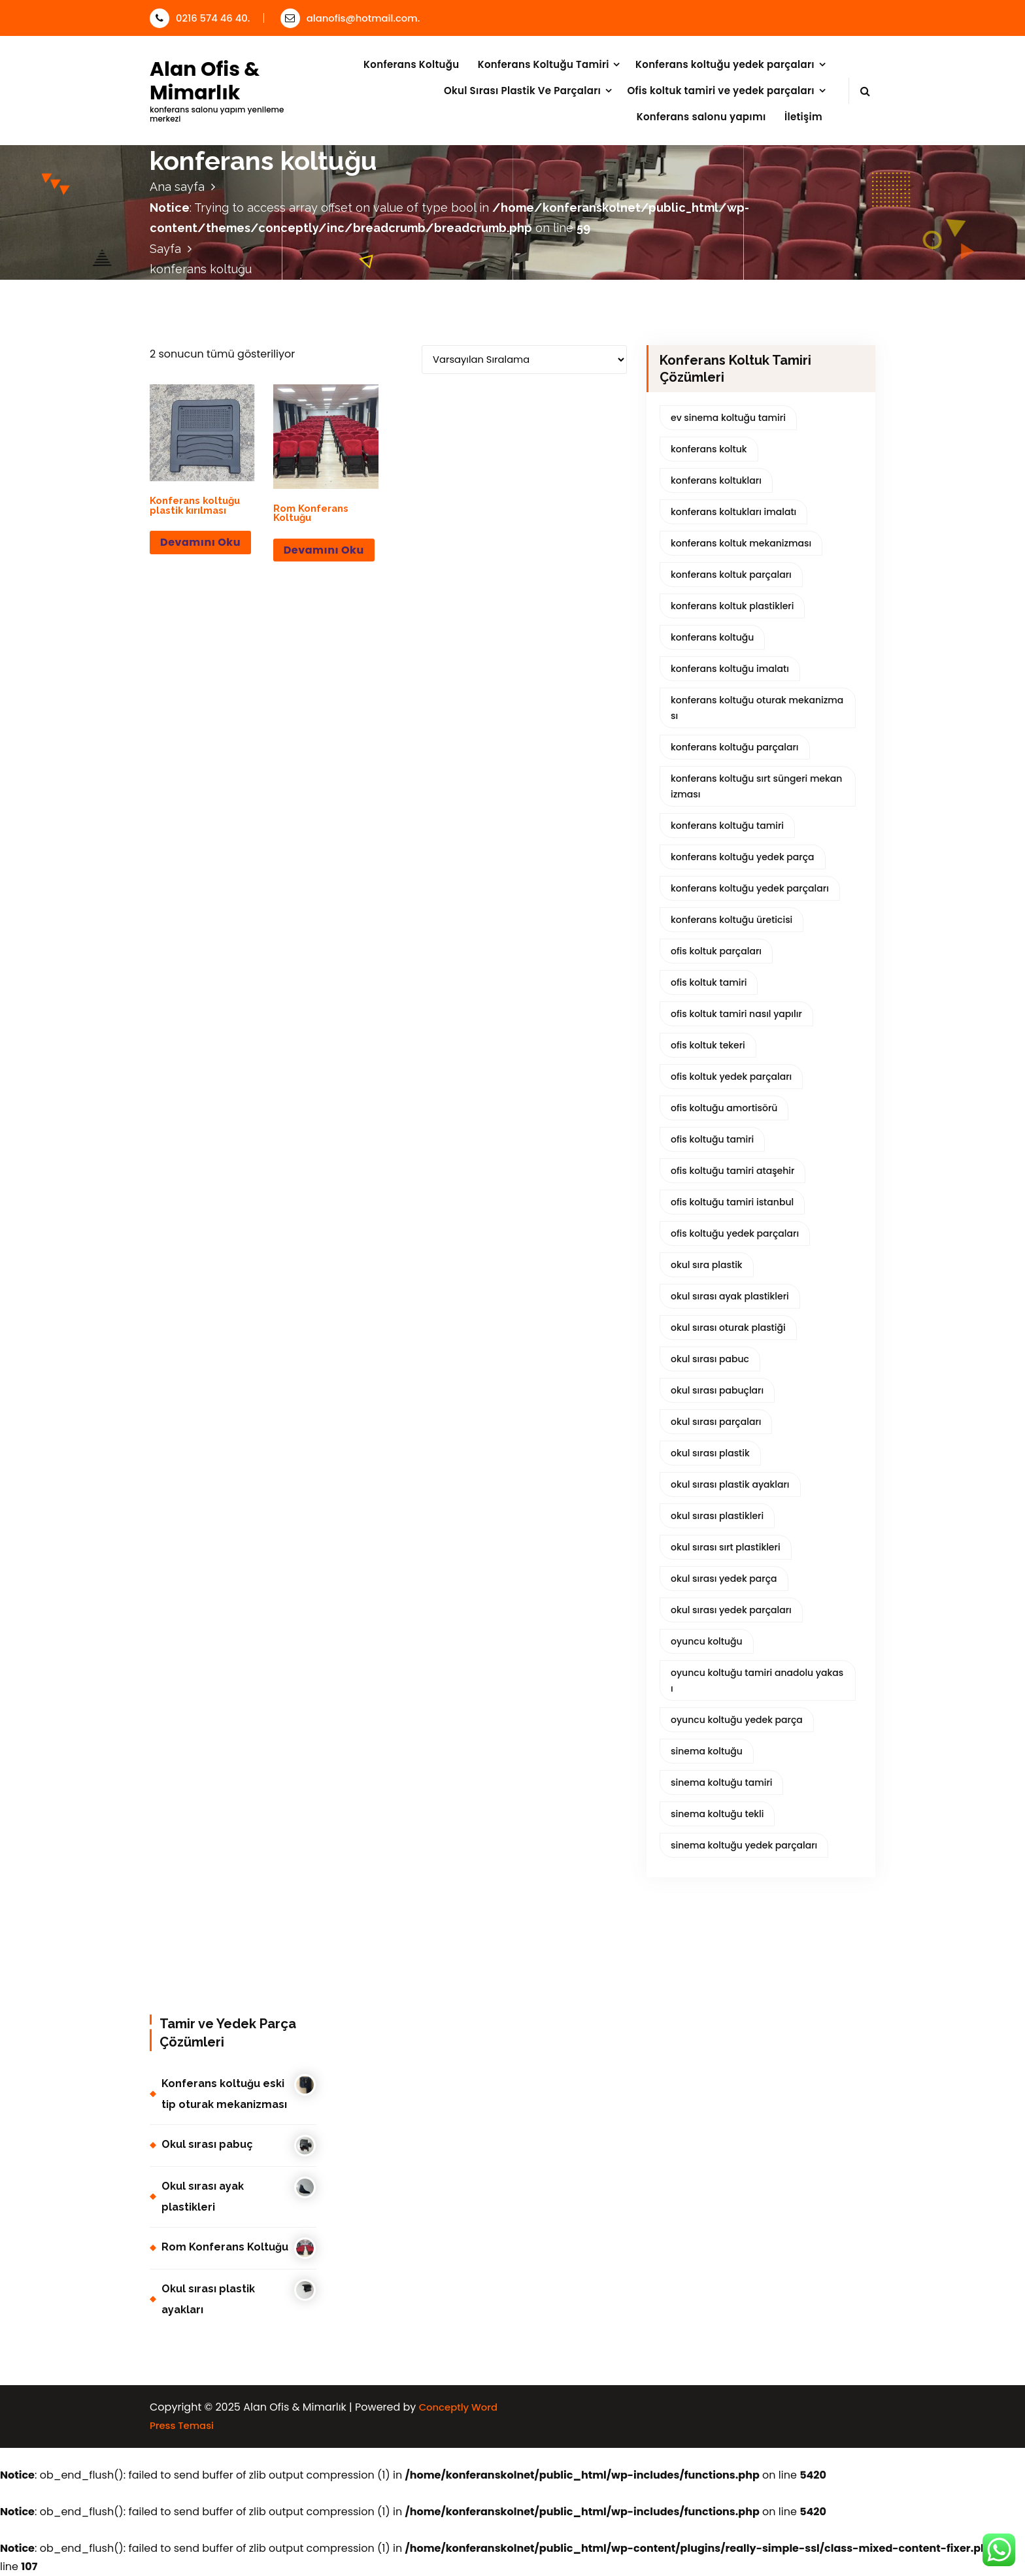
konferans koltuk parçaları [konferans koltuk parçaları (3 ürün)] (731, 574)
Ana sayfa (177, 186)
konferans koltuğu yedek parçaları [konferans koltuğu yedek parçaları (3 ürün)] (750, 888)
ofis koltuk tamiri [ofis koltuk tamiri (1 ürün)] (709, 982)
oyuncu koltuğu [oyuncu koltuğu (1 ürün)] (707, 1641)
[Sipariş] (524, 359)
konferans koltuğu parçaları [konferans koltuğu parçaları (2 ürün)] (735, 747)
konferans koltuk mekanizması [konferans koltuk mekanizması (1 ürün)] (741, 543)
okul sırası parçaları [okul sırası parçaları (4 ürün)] (716, 1421)
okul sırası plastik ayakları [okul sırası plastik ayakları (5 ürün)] (730, 1484)
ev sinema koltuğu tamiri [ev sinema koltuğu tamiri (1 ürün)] (728, 417)
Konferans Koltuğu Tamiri (543, 64)
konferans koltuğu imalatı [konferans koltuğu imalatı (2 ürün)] (730, 668)
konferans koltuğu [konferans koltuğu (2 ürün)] (712, 637)
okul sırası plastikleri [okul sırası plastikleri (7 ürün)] (717, 1515)
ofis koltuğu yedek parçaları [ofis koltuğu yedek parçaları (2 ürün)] (735, 1233)
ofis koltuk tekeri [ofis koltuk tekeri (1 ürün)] (708, 1045)
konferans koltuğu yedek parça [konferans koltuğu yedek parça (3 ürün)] (743, 856)
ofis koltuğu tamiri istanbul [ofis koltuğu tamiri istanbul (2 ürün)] (732, 1202)
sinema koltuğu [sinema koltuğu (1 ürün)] (707, 1751)
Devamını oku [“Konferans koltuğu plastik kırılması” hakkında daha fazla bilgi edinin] (200, 542)
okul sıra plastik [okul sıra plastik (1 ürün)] (707, 1264)
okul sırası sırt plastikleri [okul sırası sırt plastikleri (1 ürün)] (726, 1547)
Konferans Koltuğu (411, 64)
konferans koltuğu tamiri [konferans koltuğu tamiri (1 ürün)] (727, 825)
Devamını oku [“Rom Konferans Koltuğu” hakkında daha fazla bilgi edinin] (324, 550)
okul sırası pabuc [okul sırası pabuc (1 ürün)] (710, 1358)
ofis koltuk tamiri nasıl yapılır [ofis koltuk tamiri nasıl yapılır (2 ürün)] (736, 1013)
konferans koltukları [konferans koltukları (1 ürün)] (716, 480)
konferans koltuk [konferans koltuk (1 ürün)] (709, 449)
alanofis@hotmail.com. (350, 18)
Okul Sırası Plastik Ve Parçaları (522, 90)
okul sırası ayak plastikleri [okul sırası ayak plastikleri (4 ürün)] (730, 1296)
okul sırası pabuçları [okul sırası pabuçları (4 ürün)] (717, 1390)
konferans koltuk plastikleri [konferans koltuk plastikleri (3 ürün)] (732, 605)
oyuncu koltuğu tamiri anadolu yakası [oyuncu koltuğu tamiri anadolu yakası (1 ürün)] (757, 1680)
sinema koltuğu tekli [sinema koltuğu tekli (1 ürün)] (717, 1813)
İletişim (803, 117)
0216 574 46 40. (200, 18)
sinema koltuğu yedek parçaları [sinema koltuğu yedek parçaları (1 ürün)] (744, 1845)
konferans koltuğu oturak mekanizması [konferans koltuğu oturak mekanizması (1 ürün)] (757, 708)
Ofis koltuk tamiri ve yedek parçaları (721, 90)
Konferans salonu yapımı (701, 117)
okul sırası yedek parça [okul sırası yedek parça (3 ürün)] (724, 1578)
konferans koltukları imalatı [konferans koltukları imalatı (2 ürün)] (733, 511)
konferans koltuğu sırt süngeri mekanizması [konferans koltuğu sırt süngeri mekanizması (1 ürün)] (756, 786)
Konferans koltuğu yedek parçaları (725, 64)
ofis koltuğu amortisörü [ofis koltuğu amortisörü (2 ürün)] (724, 1107)
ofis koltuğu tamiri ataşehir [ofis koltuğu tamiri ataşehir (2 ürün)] (732, 1170)
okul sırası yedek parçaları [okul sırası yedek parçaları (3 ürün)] (731, 1609)
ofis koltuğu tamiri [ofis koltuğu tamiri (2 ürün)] (712, 1139)
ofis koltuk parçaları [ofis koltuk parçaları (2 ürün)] (716, 951)
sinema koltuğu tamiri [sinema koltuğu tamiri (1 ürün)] (721, 1782)
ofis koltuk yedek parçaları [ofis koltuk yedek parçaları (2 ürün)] (731, 1076)
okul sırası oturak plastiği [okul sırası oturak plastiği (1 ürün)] (728, 1327)
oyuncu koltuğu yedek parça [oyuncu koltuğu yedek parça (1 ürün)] (737, 1719)
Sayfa (165, 249)
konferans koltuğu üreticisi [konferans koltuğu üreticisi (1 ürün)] (731, 919)
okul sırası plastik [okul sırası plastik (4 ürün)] (710, 1453)
